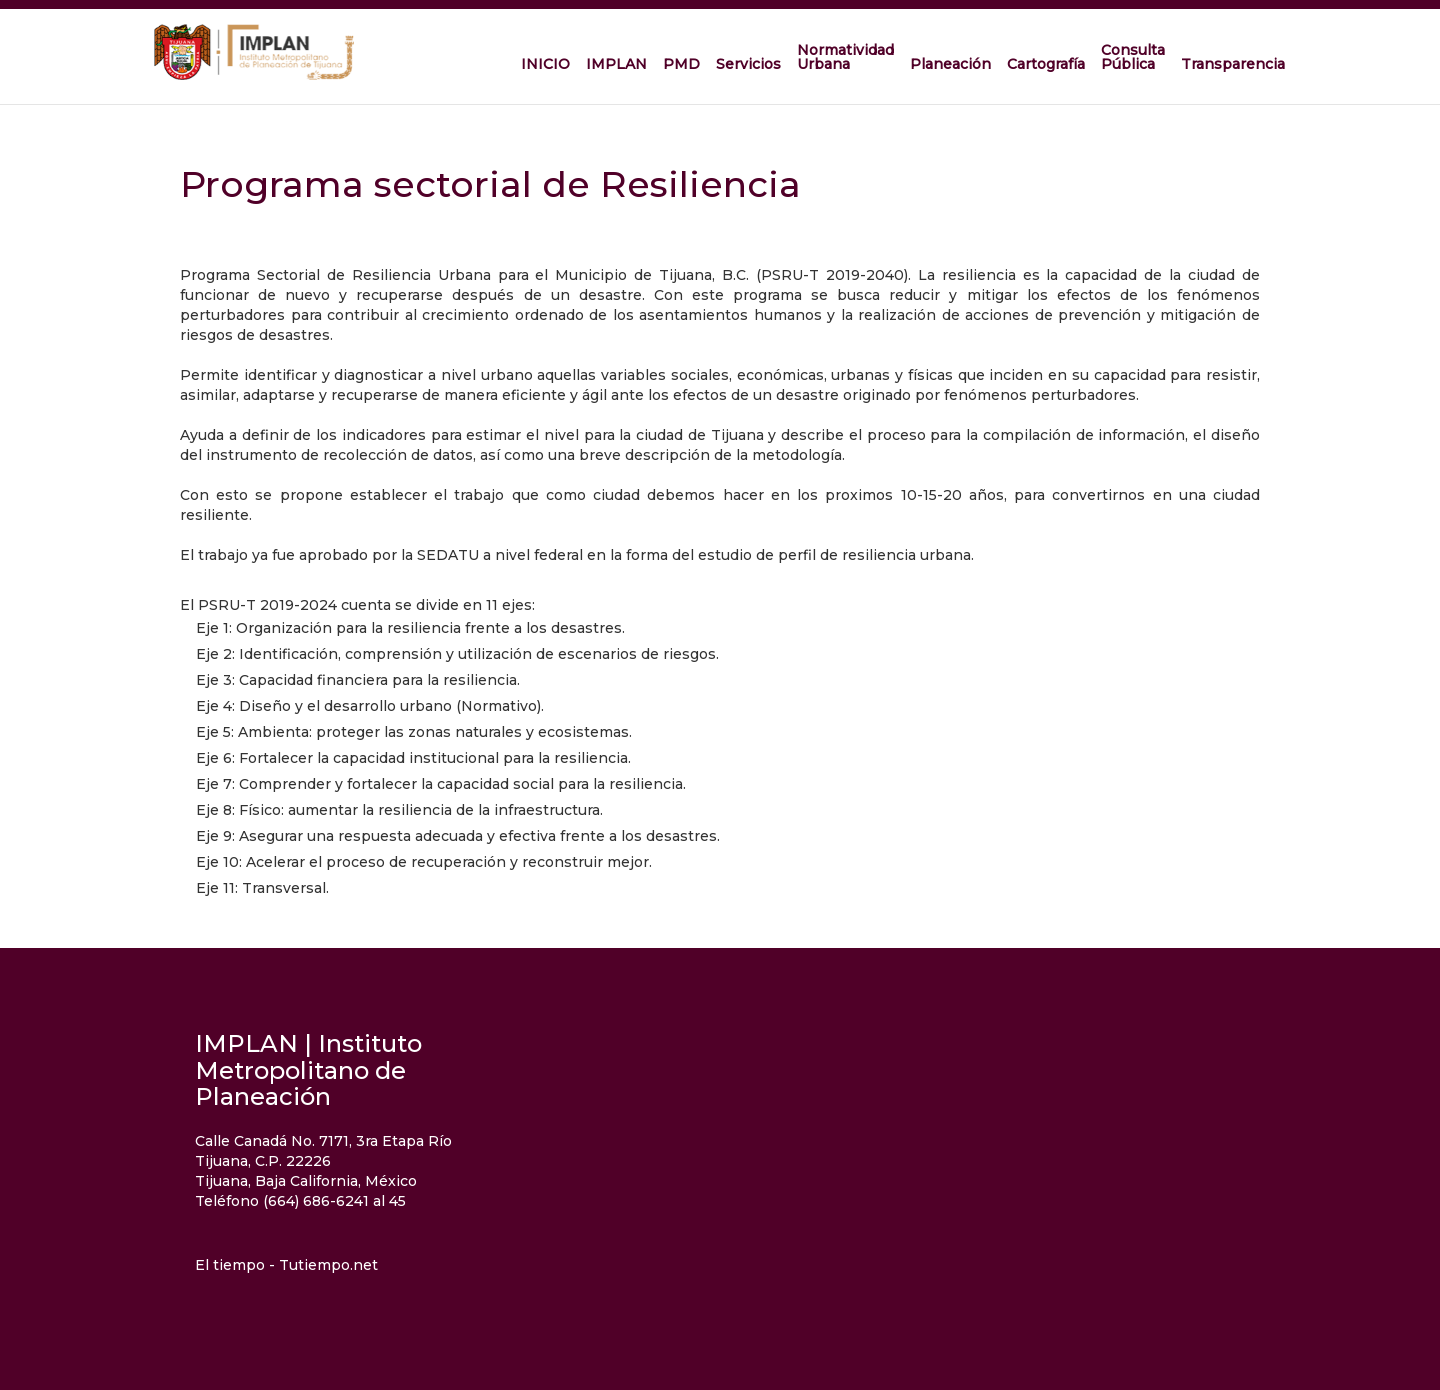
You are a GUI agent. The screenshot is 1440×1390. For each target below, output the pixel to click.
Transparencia (1233, 64)
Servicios (748, 64)
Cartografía (1046, 64)
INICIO (545, 64)
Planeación (950, 64)
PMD (681, 64)
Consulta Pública (1133, 57)
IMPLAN (616, 64)
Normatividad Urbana (845, 57)
